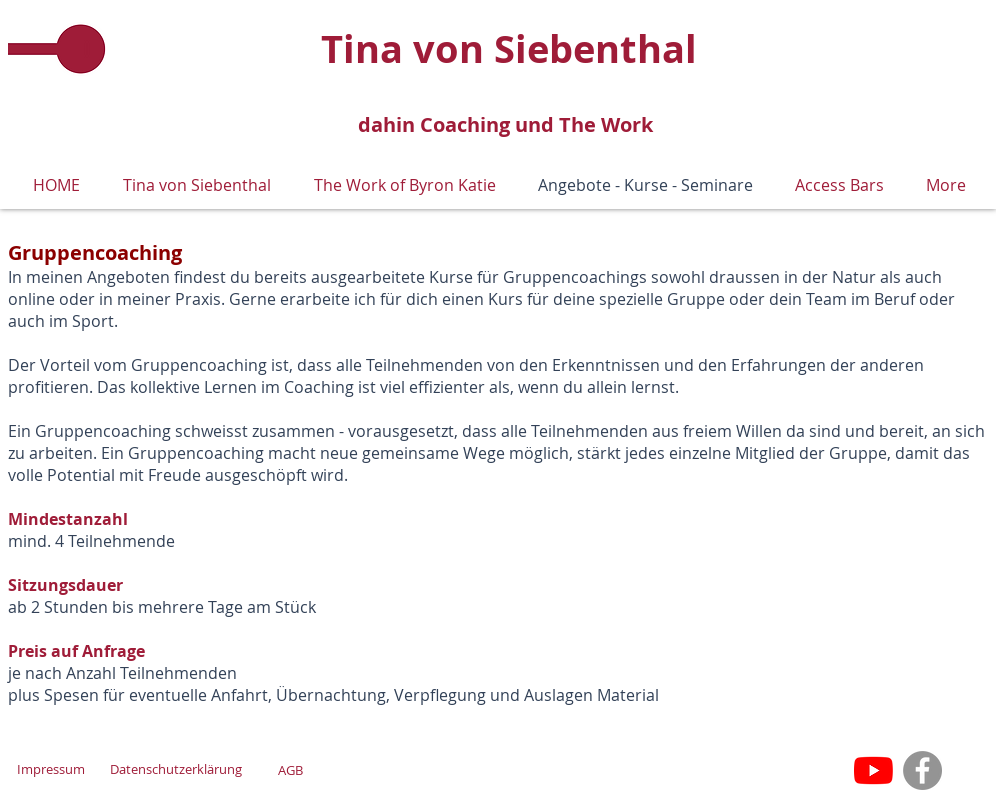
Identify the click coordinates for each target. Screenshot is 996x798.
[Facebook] (922, 770)
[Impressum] (50, 769)
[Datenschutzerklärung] (176, 769)
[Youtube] (873, 770)
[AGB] (290, 770)
